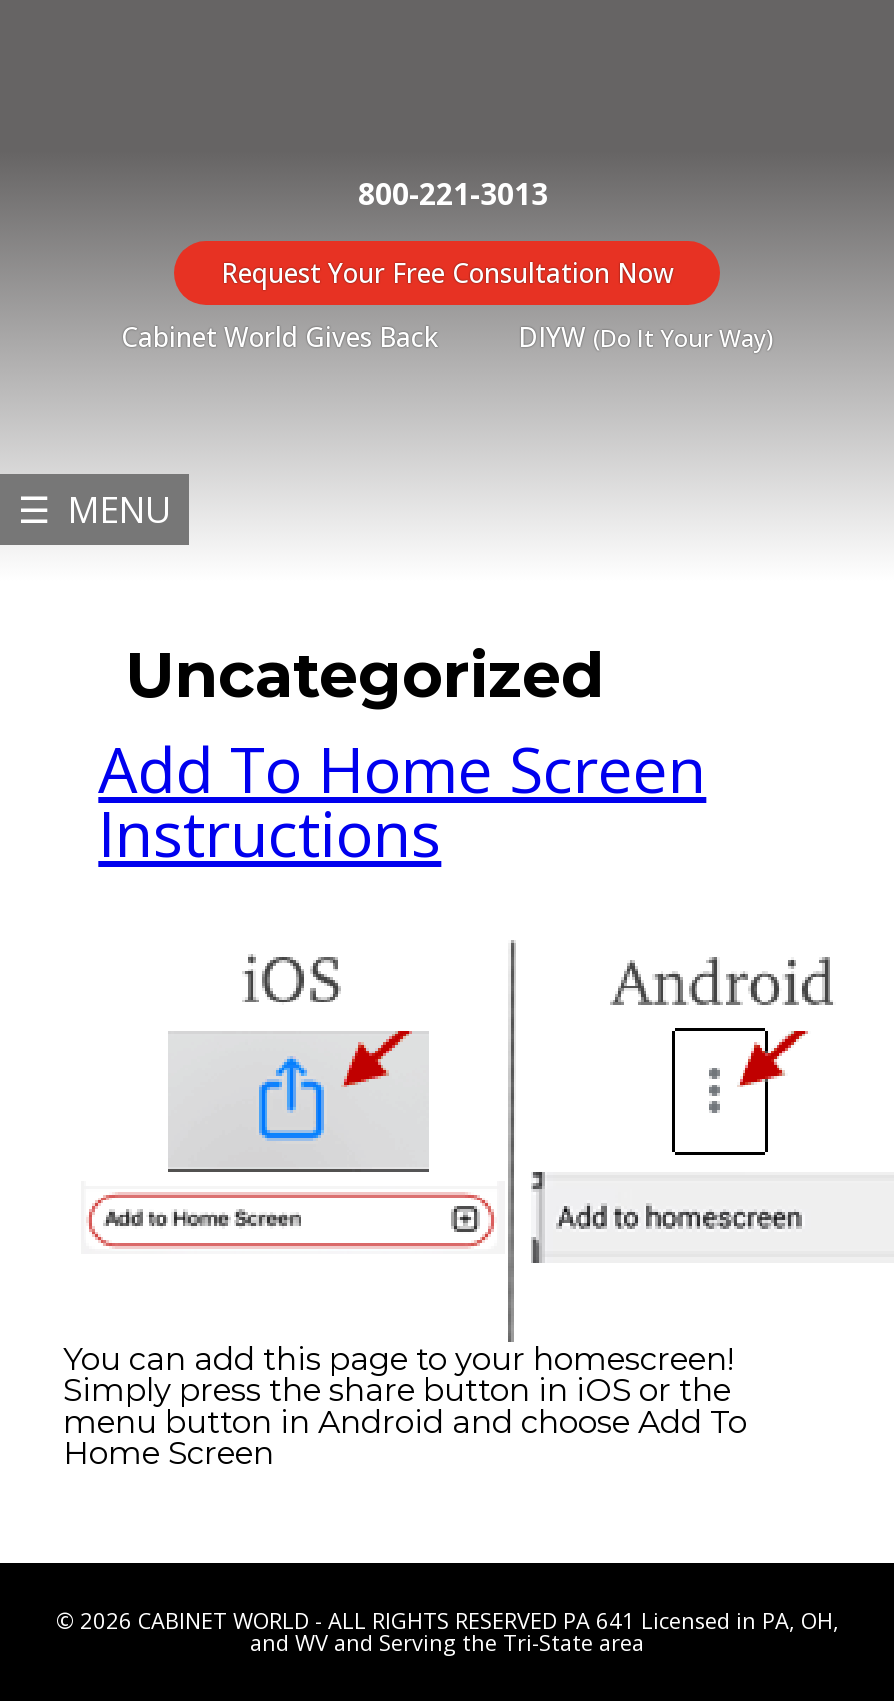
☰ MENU (94, 509)
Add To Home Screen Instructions (402, 801)
